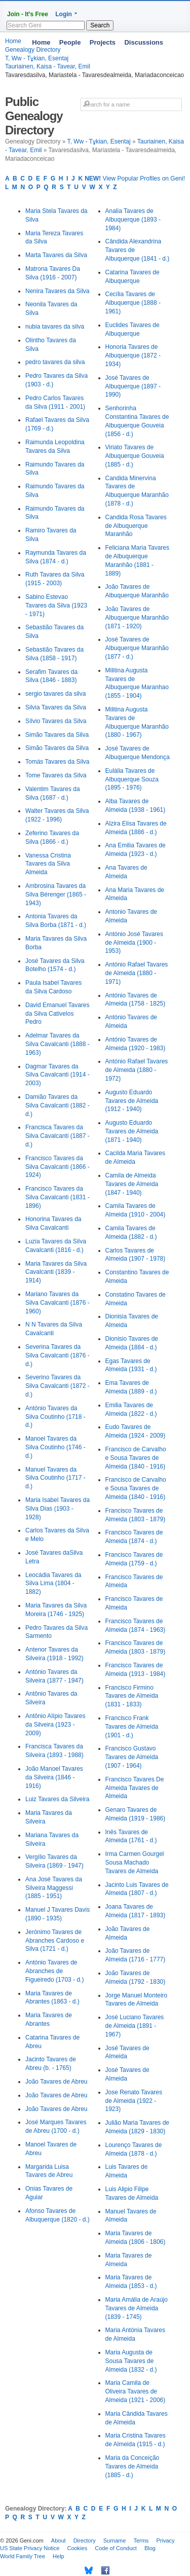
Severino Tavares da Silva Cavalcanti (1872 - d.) (57, 1386)
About (58, 2540)
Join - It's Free (27, 14)
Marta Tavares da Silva (56, 255)
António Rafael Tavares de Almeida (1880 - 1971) (136, 973)
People (70, 42)
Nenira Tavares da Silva (57, 291)
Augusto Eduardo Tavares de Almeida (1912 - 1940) (132, 1101)
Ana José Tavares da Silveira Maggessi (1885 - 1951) (53, 1888)
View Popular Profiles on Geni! (135, 178)
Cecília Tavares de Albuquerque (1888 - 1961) (133, 303)
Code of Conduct (116, 2548)
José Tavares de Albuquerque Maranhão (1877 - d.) (137, 648)
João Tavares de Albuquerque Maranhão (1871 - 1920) (137, 617)
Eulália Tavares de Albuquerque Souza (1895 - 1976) (132, 779)
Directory (84, 2540)
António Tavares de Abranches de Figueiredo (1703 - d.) (54, 1971)
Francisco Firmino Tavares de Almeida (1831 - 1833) (132, 1696)
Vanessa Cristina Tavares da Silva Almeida (48, 864)
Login (63, 14)
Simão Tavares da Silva (57, 734)
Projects (103, 42)
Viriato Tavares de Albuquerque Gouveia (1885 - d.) (134, 456)
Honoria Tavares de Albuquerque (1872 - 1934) (133, 355)
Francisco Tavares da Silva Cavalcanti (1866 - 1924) (57, 1167)
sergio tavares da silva (55, 693)
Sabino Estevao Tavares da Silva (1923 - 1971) (56, 605)
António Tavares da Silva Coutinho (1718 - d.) (55, 1417)
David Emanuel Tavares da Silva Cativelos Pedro (57, 1013)
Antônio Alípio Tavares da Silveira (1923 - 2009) (55, 1724)
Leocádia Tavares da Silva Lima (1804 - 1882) (53, 1583)
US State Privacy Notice (29, 2548)
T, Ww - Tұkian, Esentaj (99, 141)
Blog (150, 2548)
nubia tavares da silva (54, 326)
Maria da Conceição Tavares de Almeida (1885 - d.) (132, 2466)
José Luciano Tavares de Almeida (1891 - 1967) (134, 2026)
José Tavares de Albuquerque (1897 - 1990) (133, 386)
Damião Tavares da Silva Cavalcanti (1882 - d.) (57, 1105)
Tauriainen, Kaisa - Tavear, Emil (47, 66)
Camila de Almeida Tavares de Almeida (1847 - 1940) (132, 1184)
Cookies (77, 2548)
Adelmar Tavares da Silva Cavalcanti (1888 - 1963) (57, 1044)
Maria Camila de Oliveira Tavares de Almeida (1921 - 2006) (135, 2391)
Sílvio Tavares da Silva (56, 721)
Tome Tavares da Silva (56, 775)
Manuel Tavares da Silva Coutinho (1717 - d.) (55, 1478)
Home (41, 42)
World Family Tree (22, 2556)
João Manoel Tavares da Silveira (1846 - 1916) (54, 1777)
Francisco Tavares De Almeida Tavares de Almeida (134, 1788)
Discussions (143, 42)
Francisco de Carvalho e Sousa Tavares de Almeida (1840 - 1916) (135, 1458)
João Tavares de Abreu (56, 2081)
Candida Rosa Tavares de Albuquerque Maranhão (136, 526)
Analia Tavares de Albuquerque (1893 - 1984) (133, 219)
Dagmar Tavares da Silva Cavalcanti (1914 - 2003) (57, 1075)
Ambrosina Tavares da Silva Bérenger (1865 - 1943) (55, 894)
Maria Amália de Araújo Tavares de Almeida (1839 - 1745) (136, 2308)
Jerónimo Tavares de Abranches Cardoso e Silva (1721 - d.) (54, 1940)
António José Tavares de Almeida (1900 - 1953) (134, 943)
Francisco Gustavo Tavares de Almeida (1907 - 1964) (132, 1757)
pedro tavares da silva (55, 362)
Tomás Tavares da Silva (57, 761)
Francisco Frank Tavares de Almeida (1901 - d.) (132, 1726)
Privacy (165, 2540)
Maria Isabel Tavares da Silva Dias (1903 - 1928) (57, 1508)
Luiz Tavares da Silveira (57, 1799)
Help (58, 2556)
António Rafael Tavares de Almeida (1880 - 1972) (136, 1070)
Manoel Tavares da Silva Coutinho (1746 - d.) (55, 1447)
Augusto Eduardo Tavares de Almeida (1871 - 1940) (132, 1131)
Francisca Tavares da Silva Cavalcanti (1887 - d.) (57, 1136)
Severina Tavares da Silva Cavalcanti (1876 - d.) (57, 1355)
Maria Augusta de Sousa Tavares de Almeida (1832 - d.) (131, 2361)
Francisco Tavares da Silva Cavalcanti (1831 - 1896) (57, 1197)
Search (99, 25)
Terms (140, 2540)
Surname (114, 2540)
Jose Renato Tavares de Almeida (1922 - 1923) (134, 2101)
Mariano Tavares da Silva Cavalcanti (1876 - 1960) (57, 1303)
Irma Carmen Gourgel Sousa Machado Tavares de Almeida (134, 1862)
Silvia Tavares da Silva (55, 707)
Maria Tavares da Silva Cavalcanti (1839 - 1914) (56, 1272)
